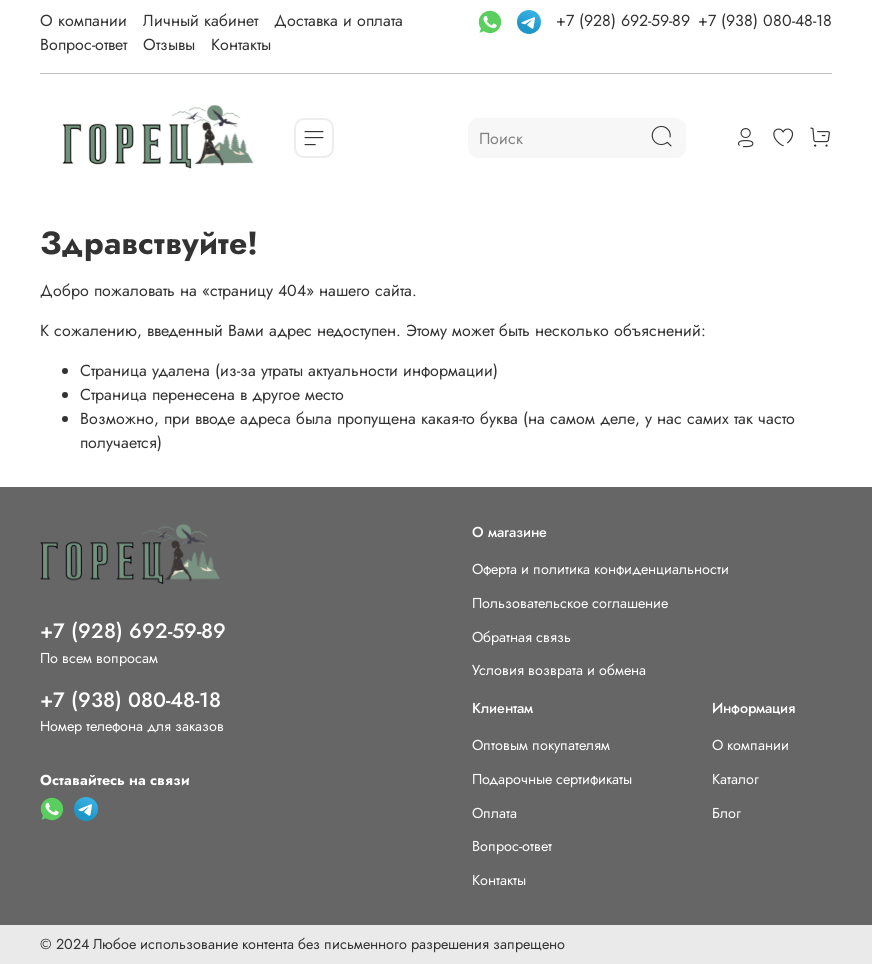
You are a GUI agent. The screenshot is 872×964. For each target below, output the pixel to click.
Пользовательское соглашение (570, 603)
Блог (726, 813)
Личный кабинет (200, 20)
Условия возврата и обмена (559, 670)
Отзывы (169, 44)
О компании (83, 20)
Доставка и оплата (338, 20)
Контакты (241, 44)
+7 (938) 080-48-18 (765, 20)
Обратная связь (521, 637)
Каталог (735, 779)
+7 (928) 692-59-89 (623, 20)
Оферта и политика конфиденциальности (600, 569)
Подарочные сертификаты (552, 779)
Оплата (494, 813)
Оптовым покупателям (541, 745)
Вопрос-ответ (83, 44)
